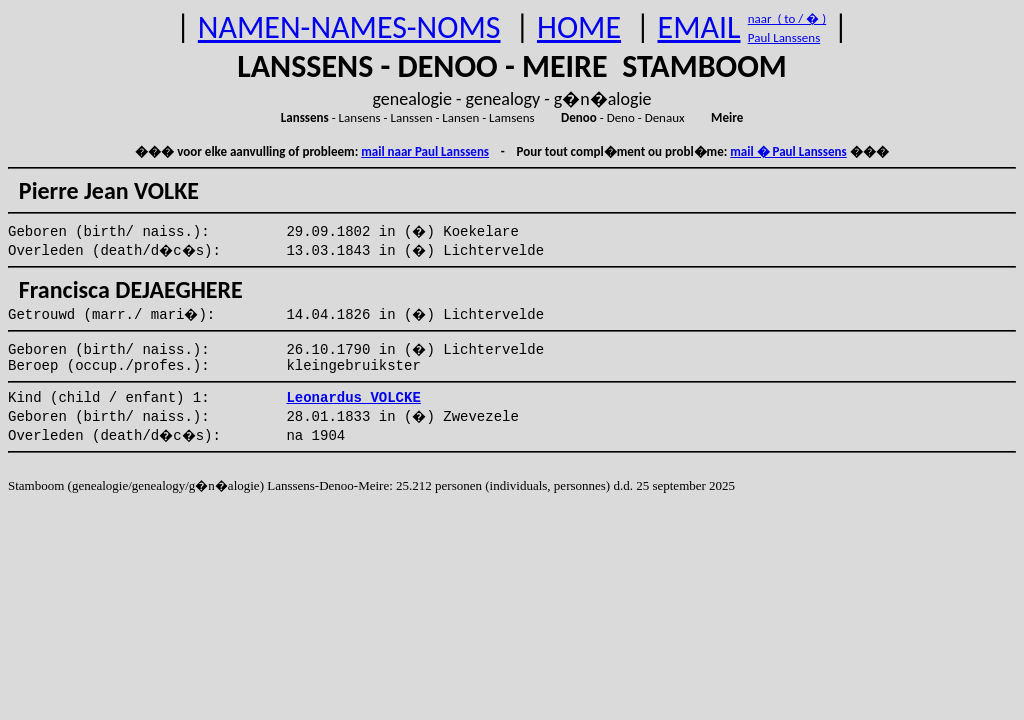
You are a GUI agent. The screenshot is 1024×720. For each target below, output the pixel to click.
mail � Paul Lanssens (788, 151)
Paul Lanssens (784, 37)
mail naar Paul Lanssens (425, 151)
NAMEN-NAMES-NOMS (349, 27)
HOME (579, 27)
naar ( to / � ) (787, 18)
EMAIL (699, 27)
